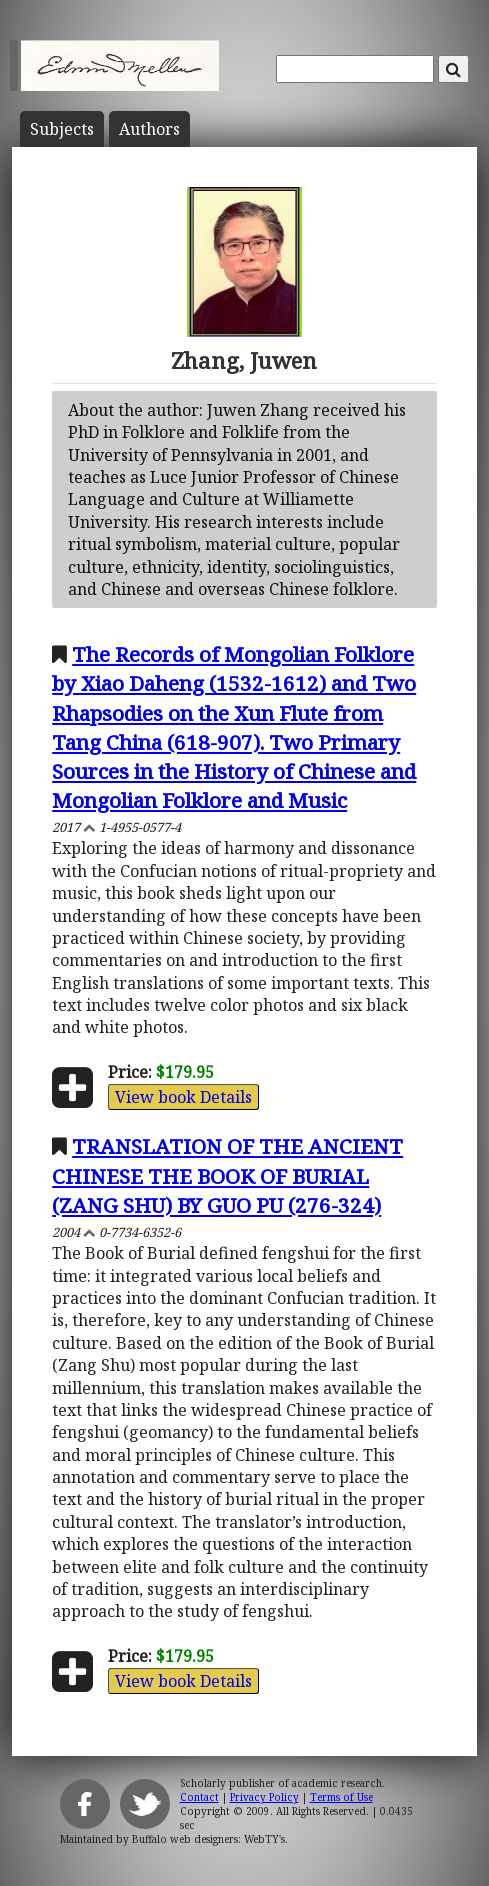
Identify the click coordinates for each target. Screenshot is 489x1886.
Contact (199, 1797)
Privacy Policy (264, 1797)
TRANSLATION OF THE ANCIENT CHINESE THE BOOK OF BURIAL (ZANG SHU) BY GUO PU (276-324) (227, 1175)
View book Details (183, 1097)
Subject (62, 129)
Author (149, 129)
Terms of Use (341, 1797)
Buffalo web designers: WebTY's (208, 1839)
